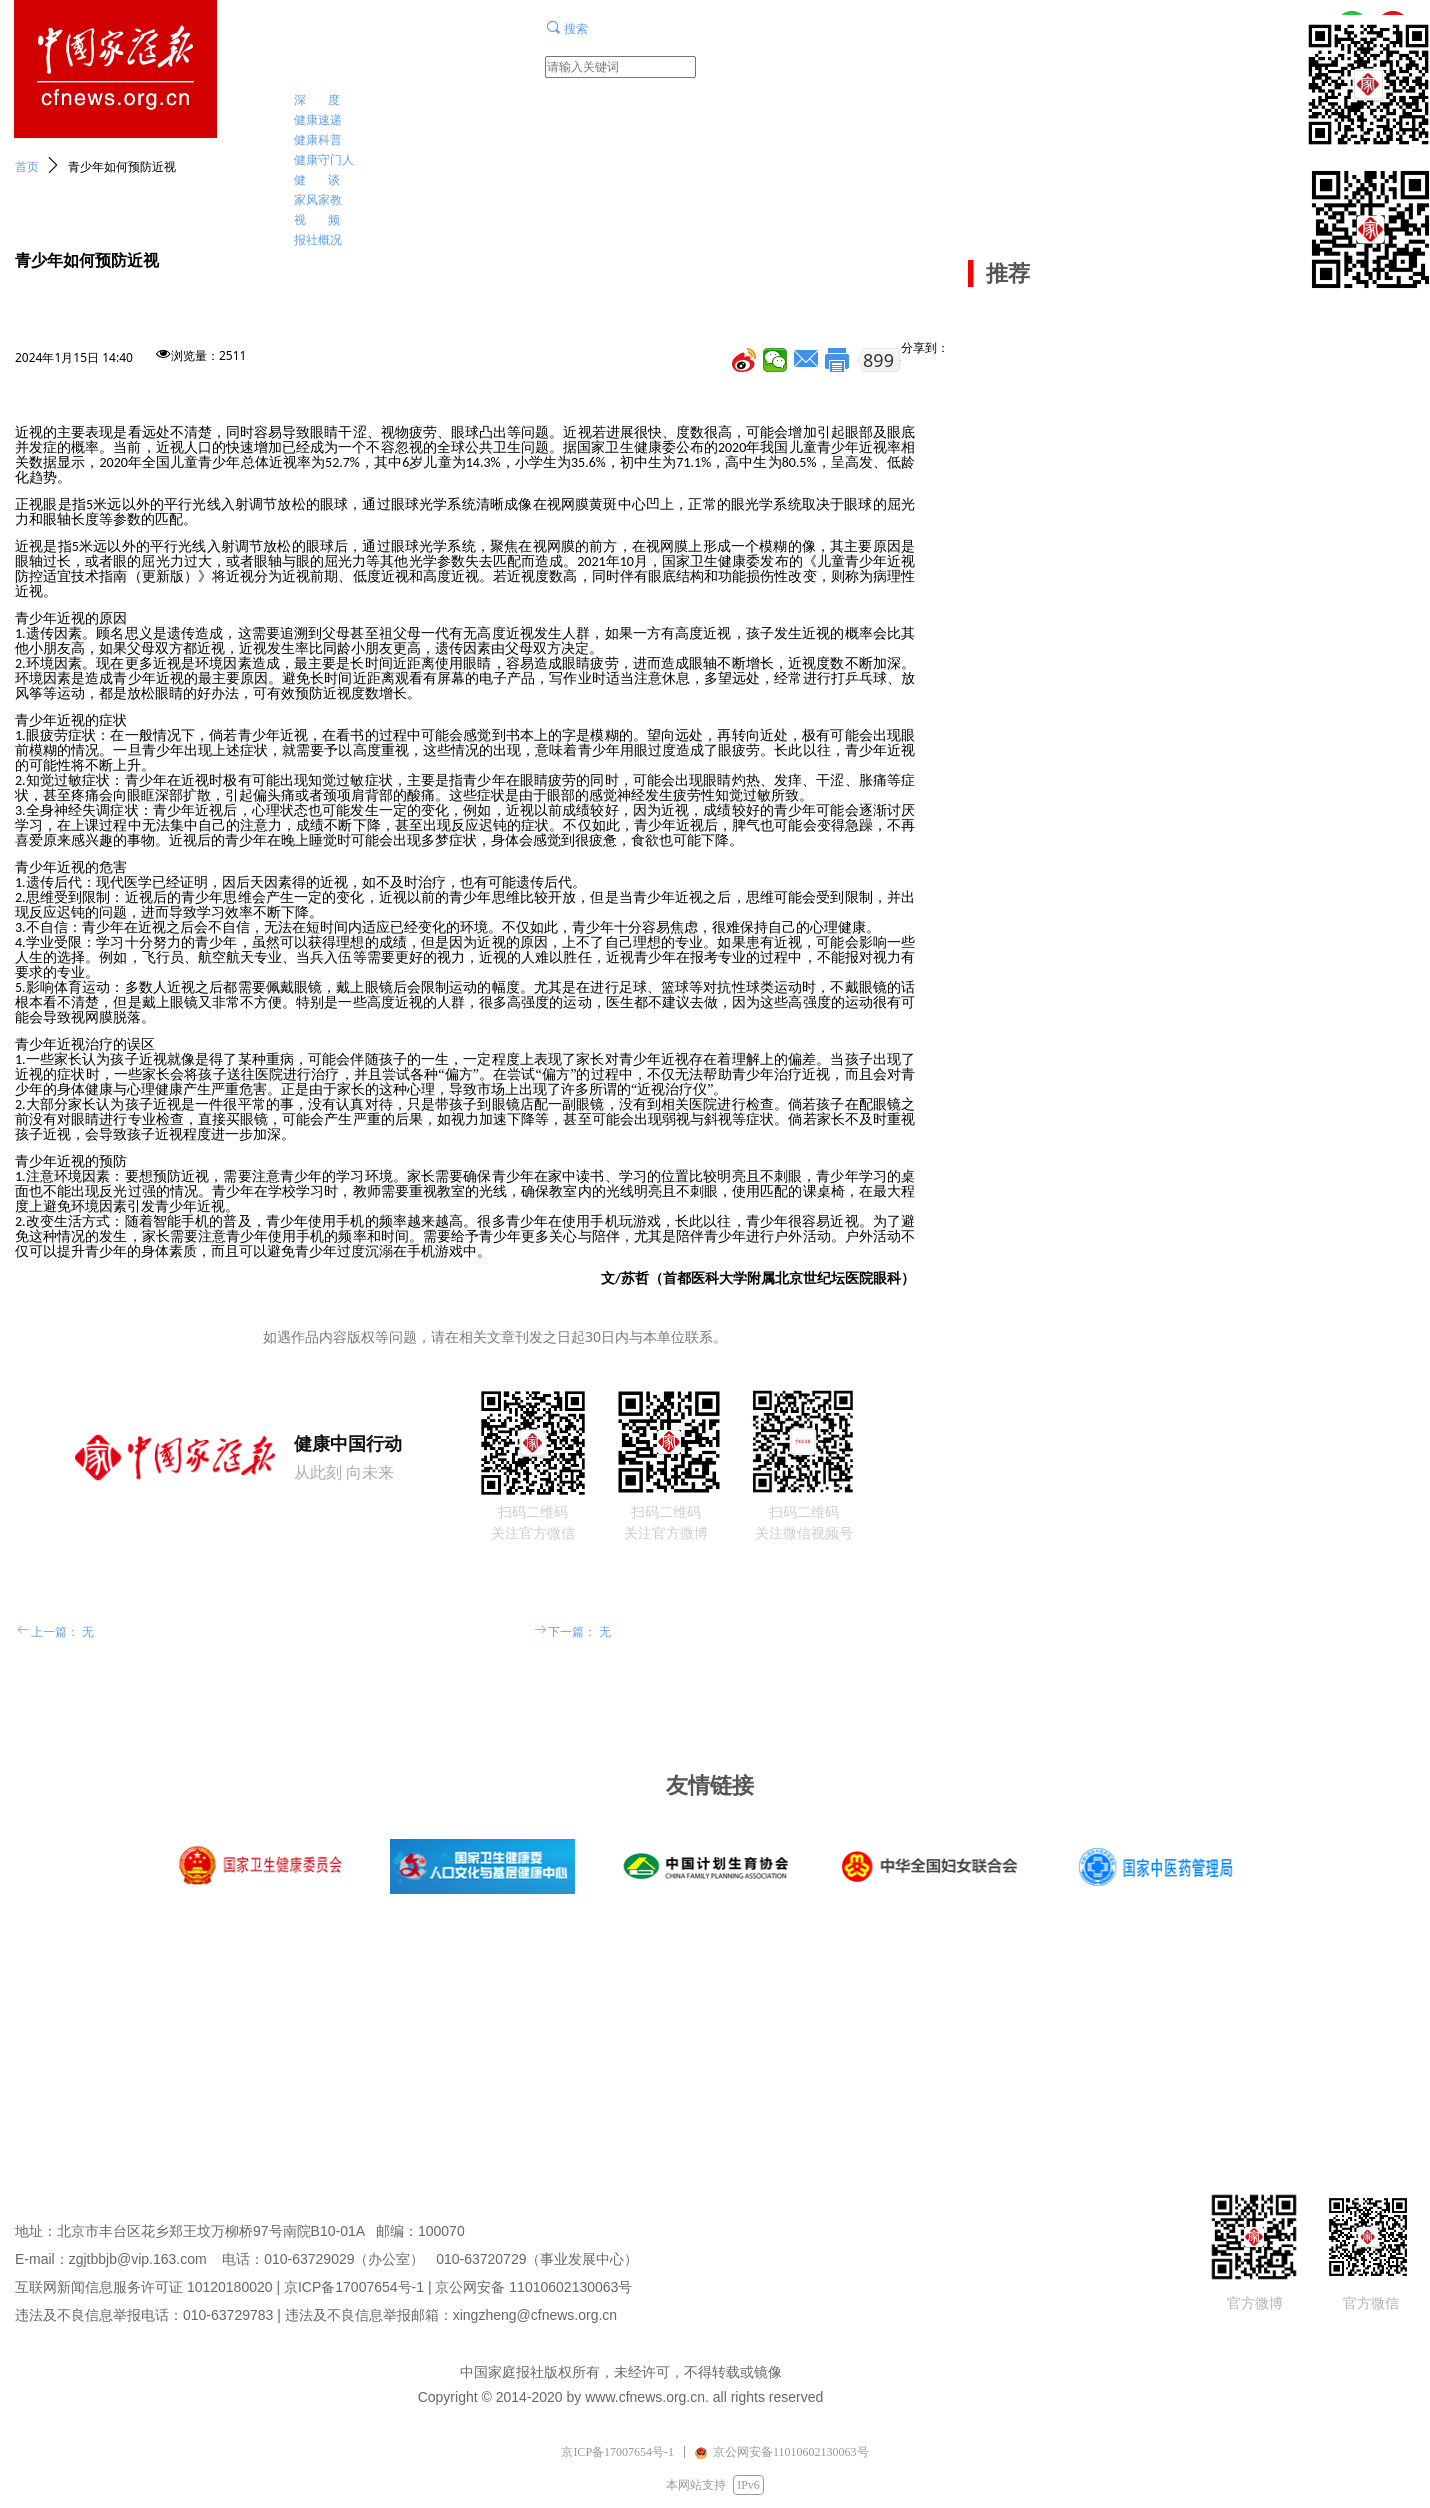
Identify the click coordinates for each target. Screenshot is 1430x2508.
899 (878, 360)
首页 (27, 166)
